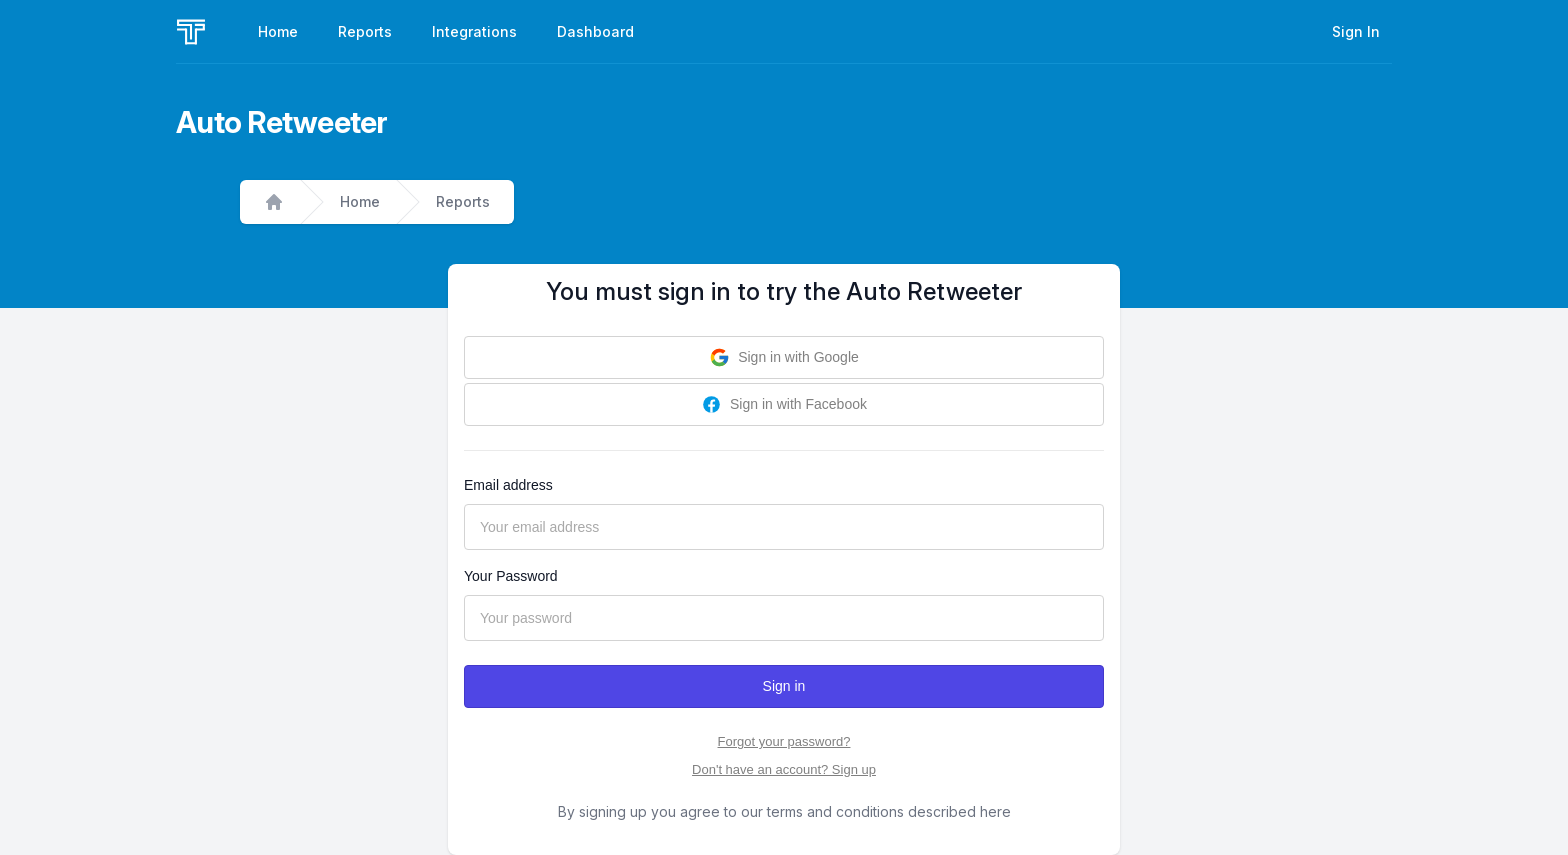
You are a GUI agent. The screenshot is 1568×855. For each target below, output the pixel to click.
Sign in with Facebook (784, 404)
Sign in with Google (784, 357)
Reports (365, 31)
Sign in (784, 686)
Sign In (1356, 31)
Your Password (511, 576)
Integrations (474, 31)
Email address (508, 485)
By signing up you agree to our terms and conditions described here (784, 811)
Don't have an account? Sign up (784, 769)
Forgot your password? (784, 741)
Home (278, 31)
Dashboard (595, 31)
